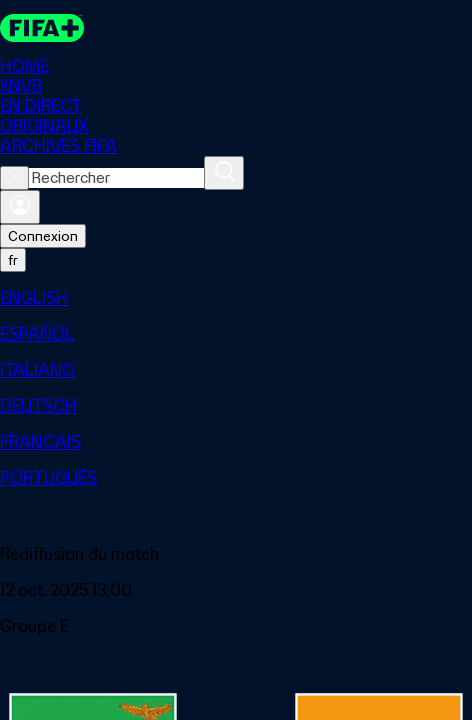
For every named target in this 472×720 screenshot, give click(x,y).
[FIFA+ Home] (42, 28)
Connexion (43, 236)
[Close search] (14, 178)
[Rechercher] (224, 173)
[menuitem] (236, 298)
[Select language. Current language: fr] (13, 260)
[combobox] (116, 178)
